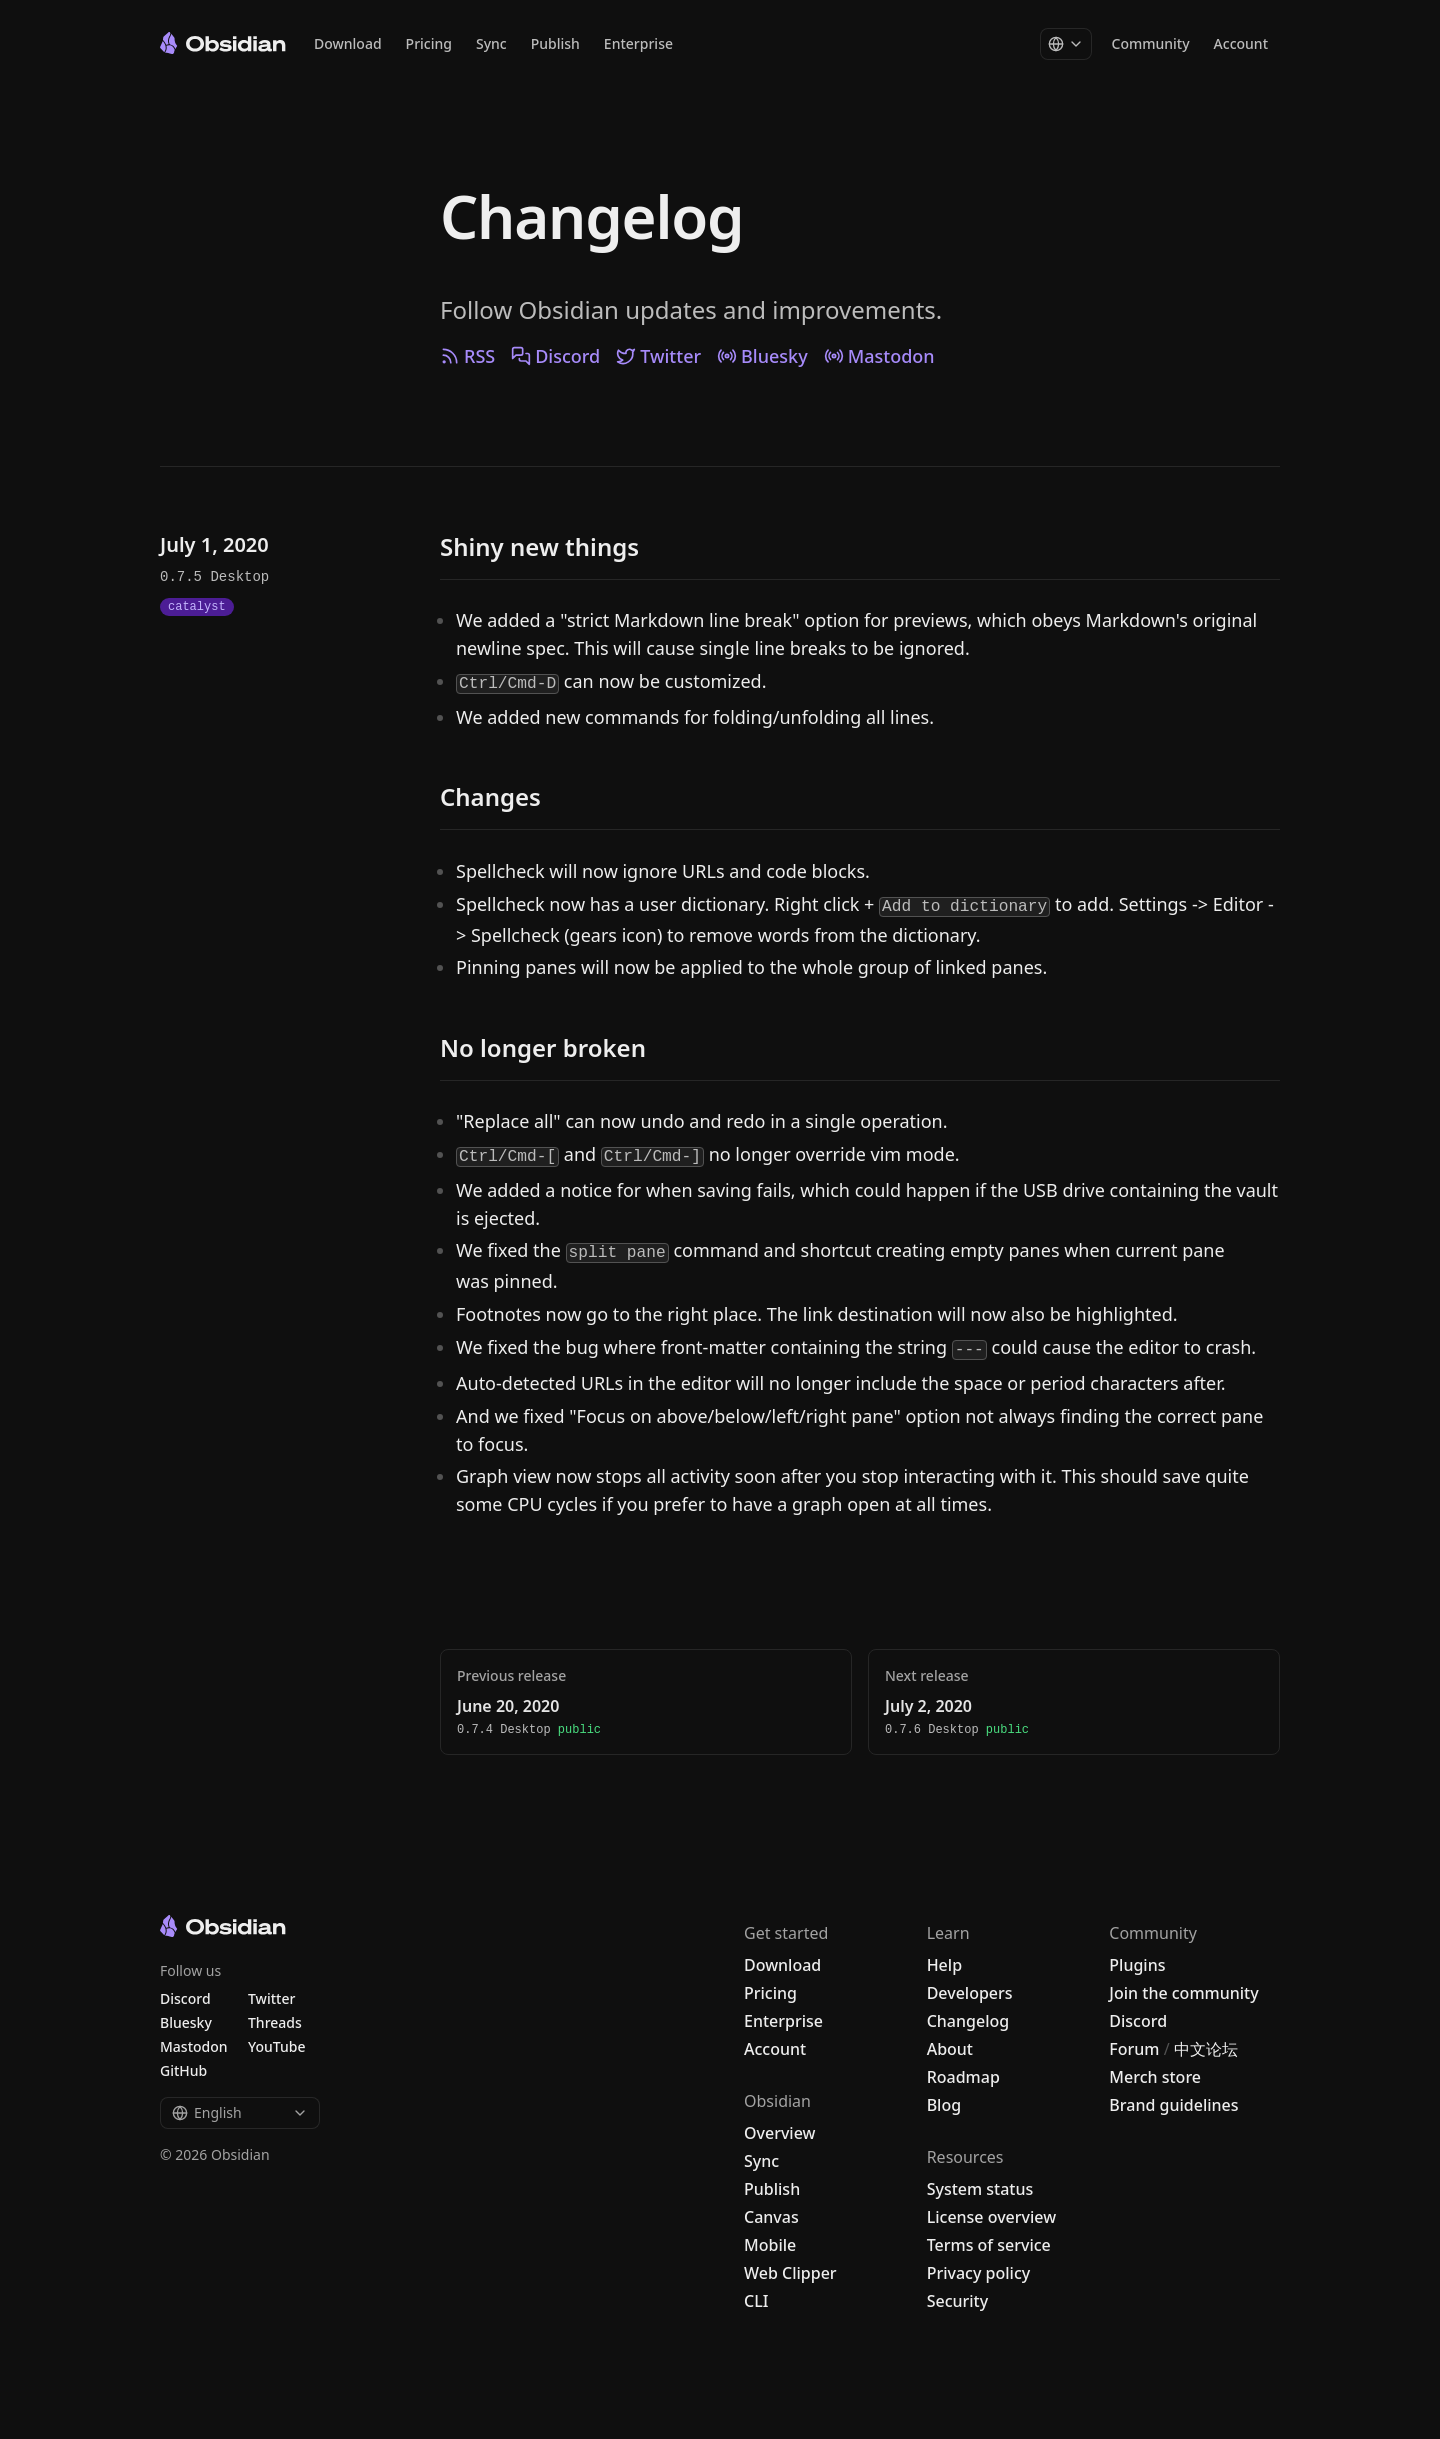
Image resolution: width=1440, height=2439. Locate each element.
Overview (779, 2133)
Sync (491, 44)
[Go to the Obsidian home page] (223, 43)
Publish (555, 44)
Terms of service (989, 2245)
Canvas (771, 2217)
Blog (944, 2105)
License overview (991, 2217)
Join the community (1183, 1993)
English (240, 2112)
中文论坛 (1206, 2049)
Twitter (658, 356)
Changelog (591, 216)
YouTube (276, 2046)
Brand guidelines (1173, 2105)
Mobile (770, 2245)
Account (1241, 44)
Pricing (429, 44)
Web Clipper (790, 2273)
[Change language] (1066, 45)
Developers (970, 1993)
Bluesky (762, 356)
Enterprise (638, 44)
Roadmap (963, 2077)
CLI (756, 2301)
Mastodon (879, 356)
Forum (1134, 2049)
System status (980, 2189)
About (950, 2049)
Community (1151, 44)
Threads (275, 2022)
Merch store (1155, 2077)
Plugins (1137, 1965)
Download (348, 44)
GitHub (183, 2070)
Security (958, 2301)
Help (944, 1965)
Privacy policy (979, 2273)
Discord (555, 356)
